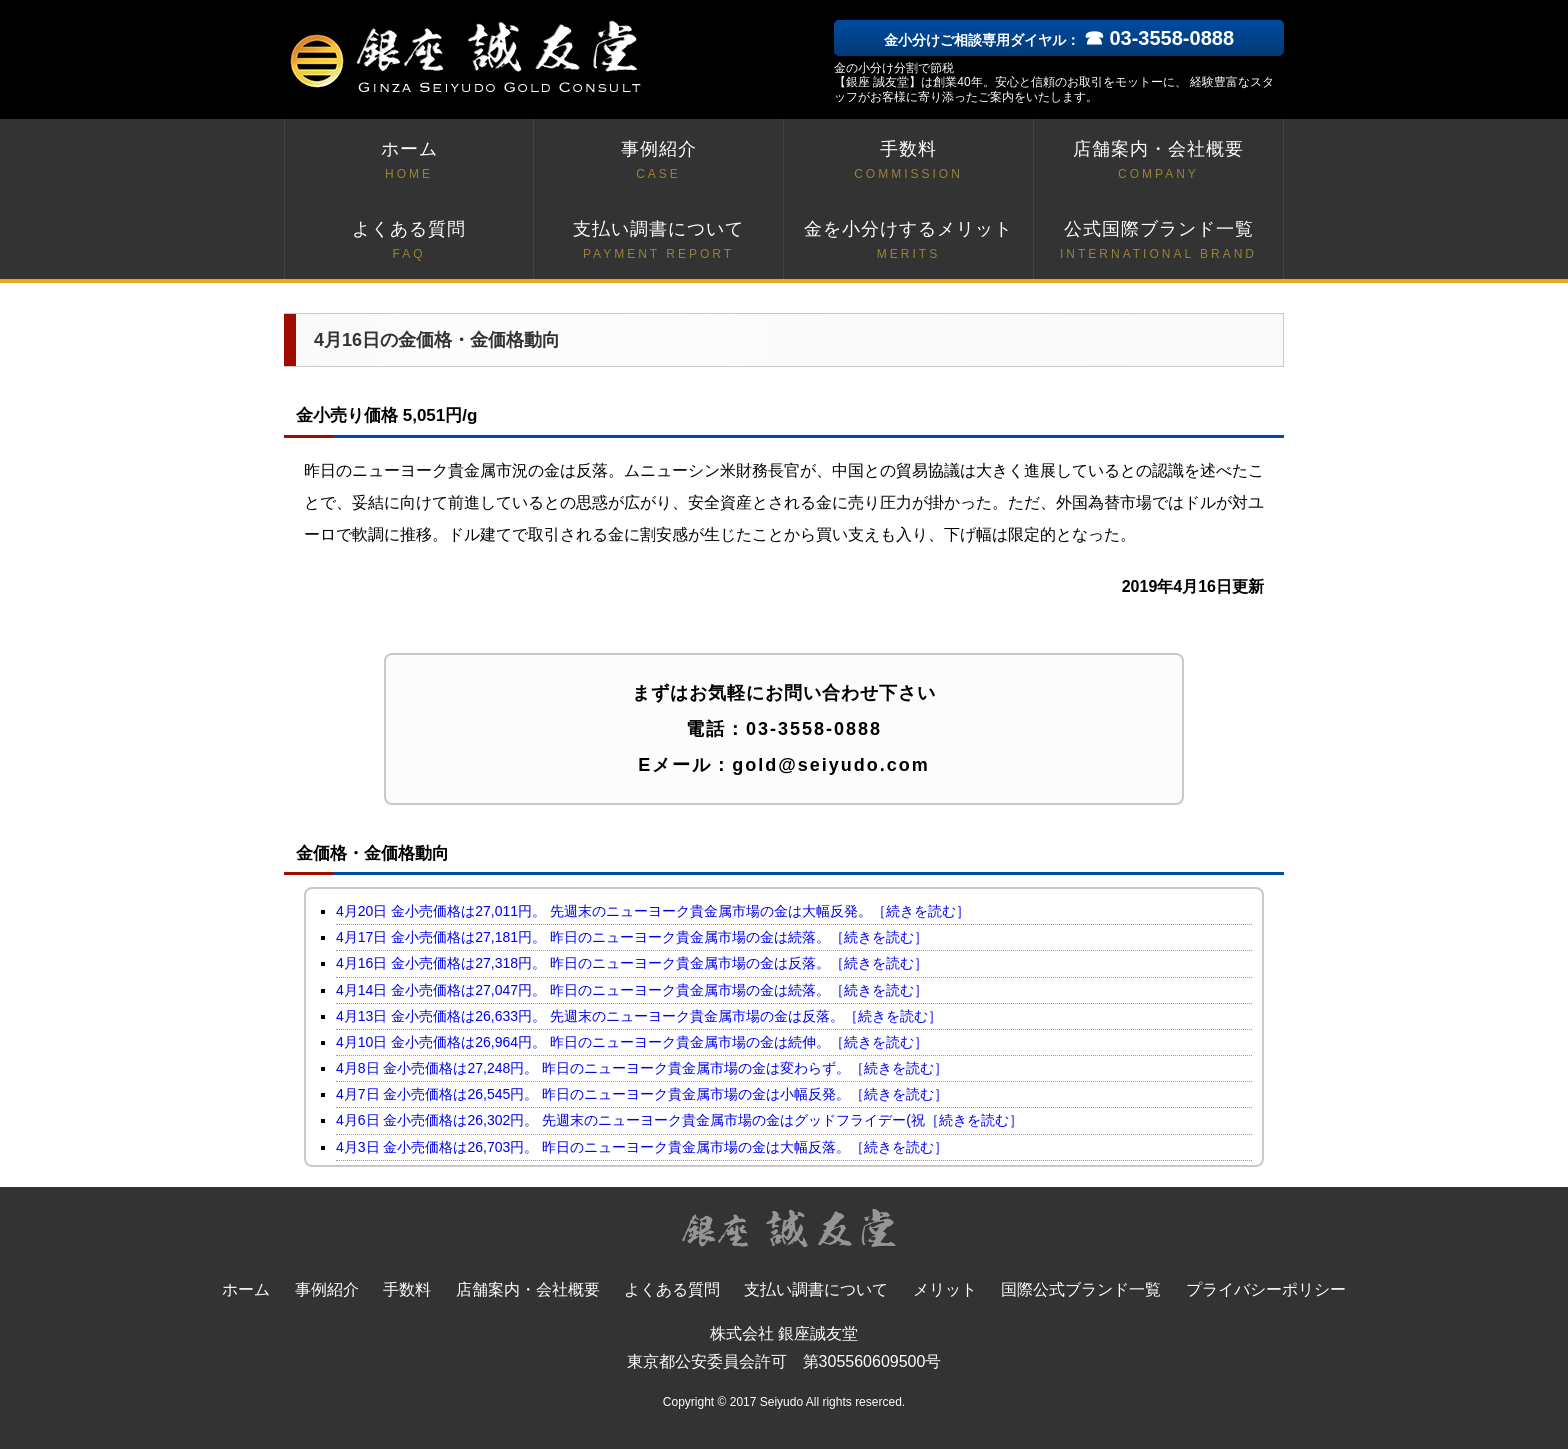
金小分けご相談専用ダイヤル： (1059, 40)
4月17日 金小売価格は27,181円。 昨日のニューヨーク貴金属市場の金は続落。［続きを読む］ (632, 937)
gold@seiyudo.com (831, 765)
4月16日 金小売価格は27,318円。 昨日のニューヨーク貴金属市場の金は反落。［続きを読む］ (632, 963)
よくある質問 (409, 241)
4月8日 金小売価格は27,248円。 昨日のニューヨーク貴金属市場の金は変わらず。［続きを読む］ (642, 1068)
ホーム (409, 161)
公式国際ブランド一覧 (1158, 241)
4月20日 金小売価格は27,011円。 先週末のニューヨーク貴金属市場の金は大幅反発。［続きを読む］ (653, 911)
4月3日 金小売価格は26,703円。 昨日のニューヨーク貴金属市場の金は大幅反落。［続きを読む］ (642, 1147)
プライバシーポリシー (1266, 1289)
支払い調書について (658, 241)
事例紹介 (658, 161)
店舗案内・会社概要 (1158, 161)
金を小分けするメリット (908, 241)
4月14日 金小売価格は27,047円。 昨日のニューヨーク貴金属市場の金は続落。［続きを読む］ (632, 990)
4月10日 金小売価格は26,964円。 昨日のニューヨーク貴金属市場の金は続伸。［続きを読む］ (632, 1042)
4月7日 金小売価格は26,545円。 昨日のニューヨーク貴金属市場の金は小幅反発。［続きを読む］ (642, 1094)
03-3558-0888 (814, 729)
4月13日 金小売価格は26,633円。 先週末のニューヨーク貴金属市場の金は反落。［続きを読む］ (639, 1016)
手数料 (908, 161)
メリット (945, 1289)
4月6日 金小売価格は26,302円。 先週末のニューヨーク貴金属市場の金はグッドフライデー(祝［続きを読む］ (679, 1120)
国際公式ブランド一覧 (1081, 1289)
